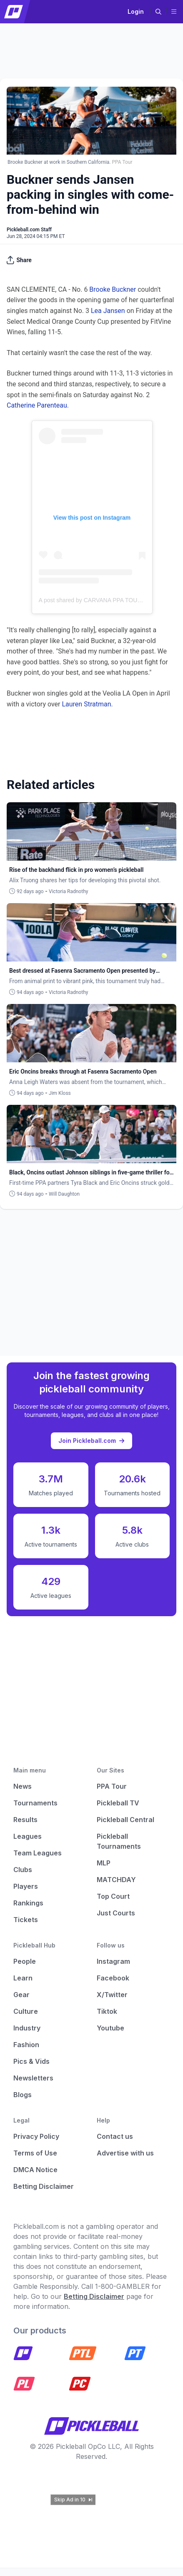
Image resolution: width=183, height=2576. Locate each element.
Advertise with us (125, 2153)
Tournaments (35, 1803)
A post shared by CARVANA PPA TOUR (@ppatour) (106, 600)
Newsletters (33, 2078)
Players (25, 1886)
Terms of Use (35, 2153)
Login (136, 11)
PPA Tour (112, 1786)
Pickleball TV (118, 1803)
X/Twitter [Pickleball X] (112, 1994)
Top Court (113, 1896)
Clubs (22, 1869)
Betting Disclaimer (43, 2186)
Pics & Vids (31, 2061)
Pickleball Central (125, 1819)
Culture (25, 2011)
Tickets (25, 1919)
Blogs (22, 2094)
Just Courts (116, 1913)
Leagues (27, 1836)
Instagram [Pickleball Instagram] (113, 1961)
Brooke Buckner (112, 289)
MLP (103, 1863)
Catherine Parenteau (37, 405)
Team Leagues (37, 1853)
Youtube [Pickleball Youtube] (110, 2028)
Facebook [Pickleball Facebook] (113, 1978)
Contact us (115, 2136)
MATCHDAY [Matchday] (116, 1879)
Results (25, 1819)
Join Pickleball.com (91, 1441)
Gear (21, 1994)
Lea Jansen (108, 311)
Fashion (26, 2044)
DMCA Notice (35, 2169)
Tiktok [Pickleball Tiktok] (107, 2011)
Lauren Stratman (86, 704)
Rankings (28, 1903)
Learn (23, 1978)
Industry (26, 2028)
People (24, 1961)
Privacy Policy (36, 2136)
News (22, 1786)
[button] (158, 12)
